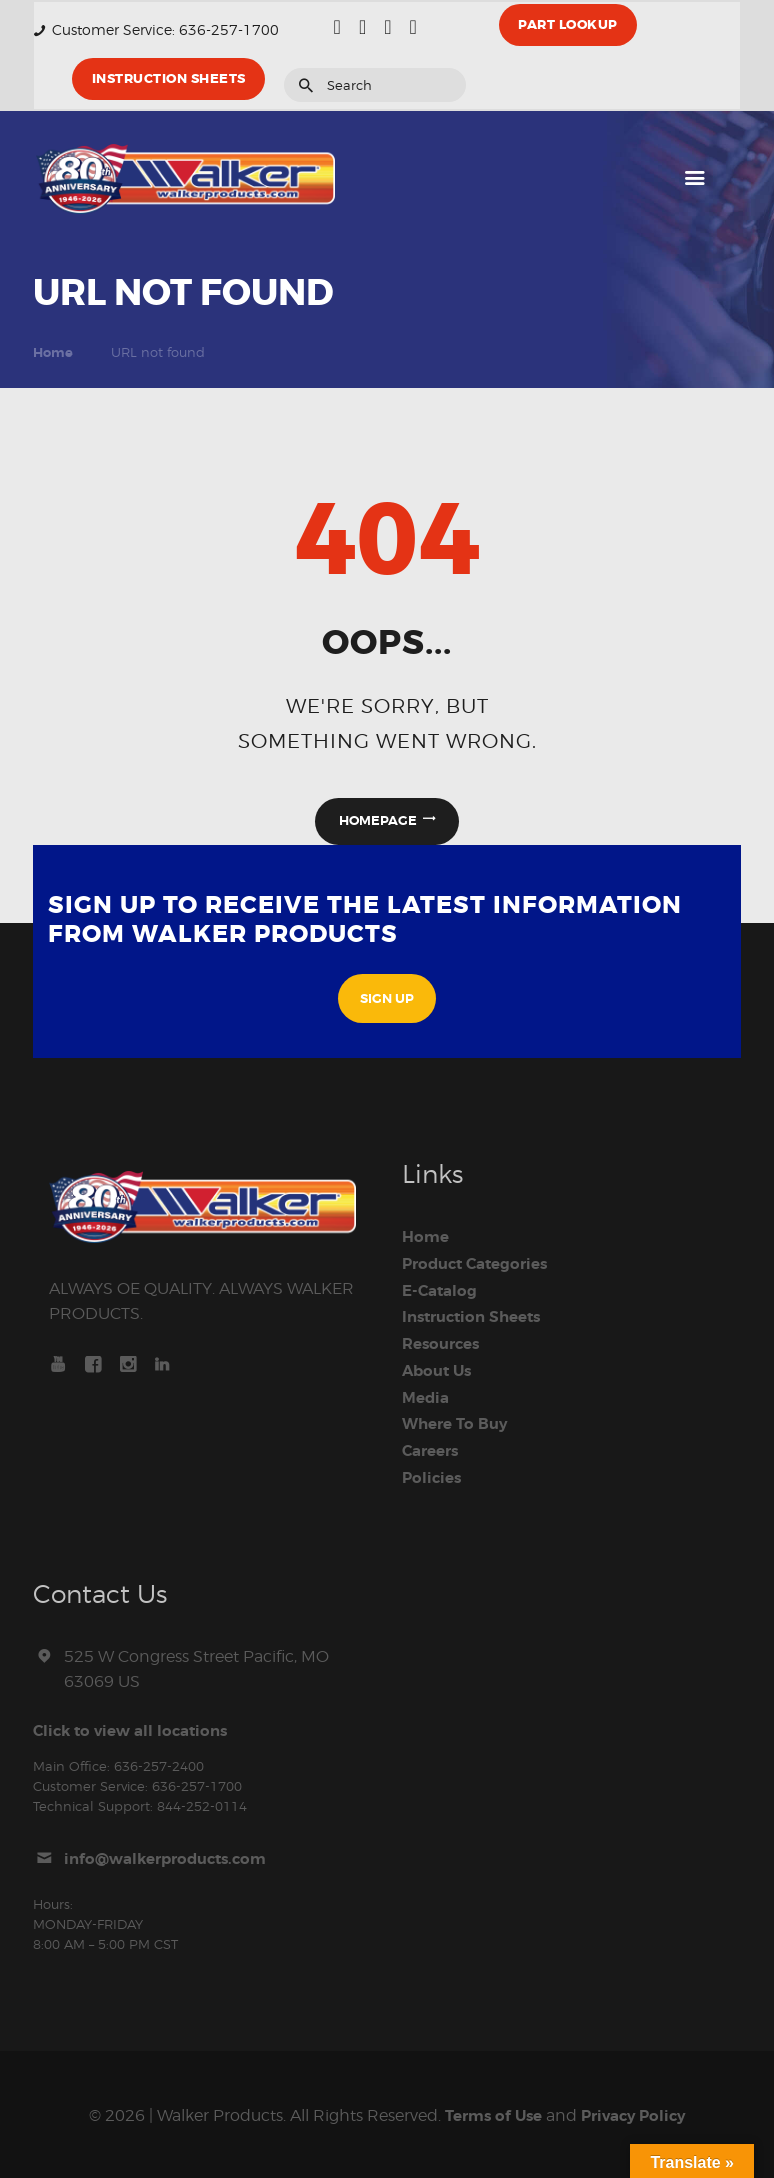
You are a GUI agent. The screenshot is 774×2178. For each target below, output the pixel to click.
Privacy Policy (637, 2112)
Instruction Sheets (477, 1319)
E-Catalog (442, 1293)
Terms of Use (489, 2112)
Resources (444, 1345)
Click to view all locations (136, 1727)
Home (53, 352)
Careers (433, 1449)
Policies (433, 1475)
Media (427, 1397)
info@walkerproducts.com (173, 1855)
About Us (439, 1371)
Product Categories (481, 1266)
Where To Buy (458, 1423)
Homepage (378, 821)
